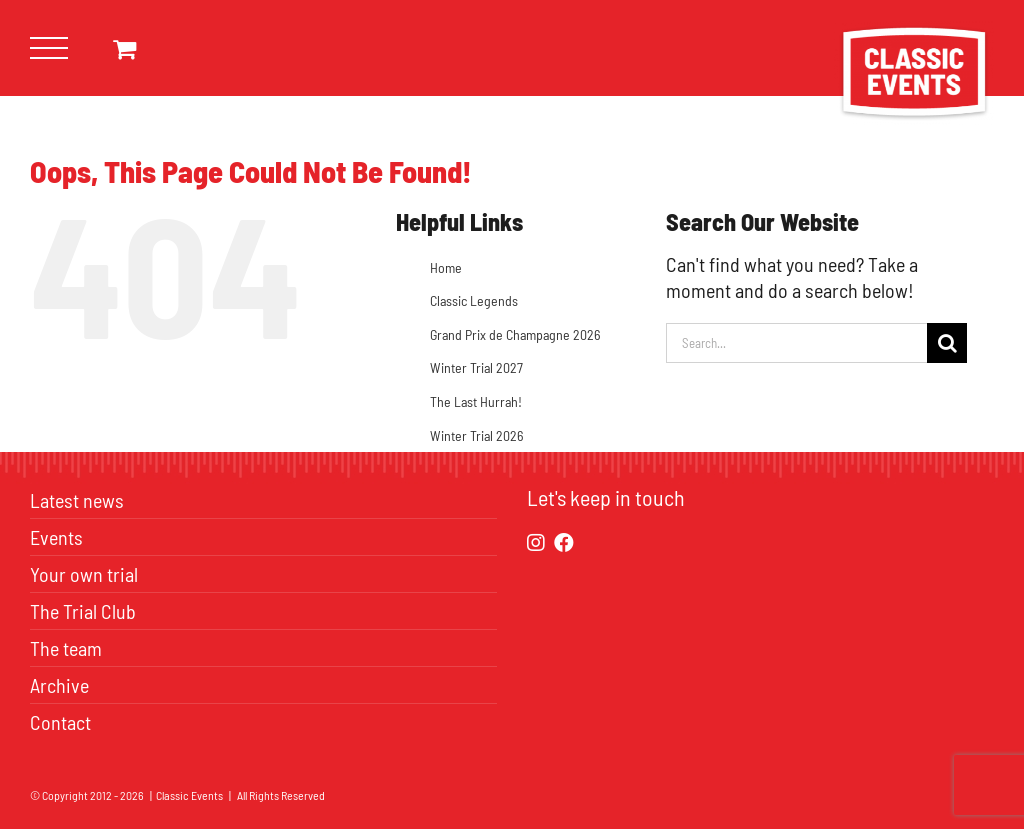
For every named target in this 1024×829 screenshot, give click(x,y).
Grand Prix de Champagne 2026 (515, 334)
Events (56, 537)
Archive (59, 685)
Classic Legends (474, 300)
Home (446, 267)
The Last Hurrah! (476, 401)
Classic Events (189, 795)
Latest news (77, 500)
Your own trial (84, 574)
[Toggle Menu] (49, 48)
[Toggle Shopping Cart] (124, 48)
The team (66, 648)
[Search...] (796, 343)
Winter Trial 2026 (476, 435)
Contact (60, 722)
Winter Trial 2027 (476, 367)
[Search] (947, 343)
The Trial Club (83, 611)
